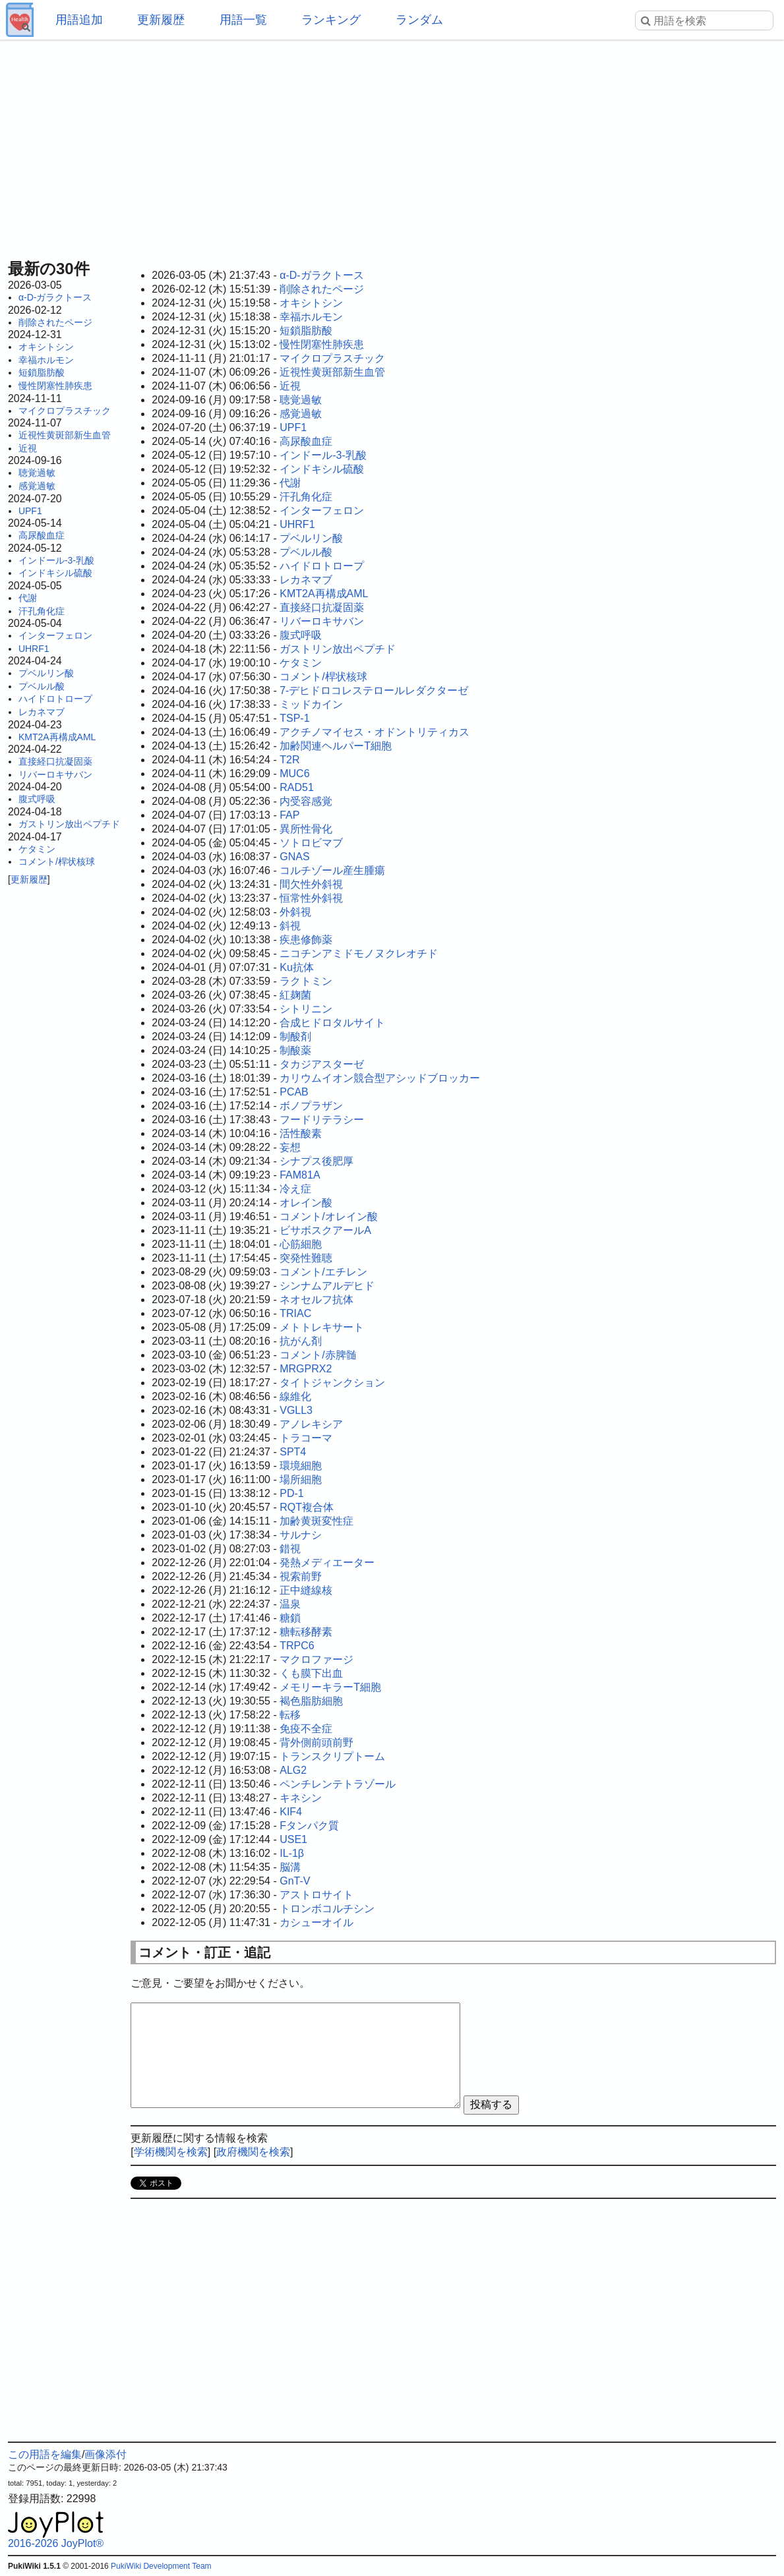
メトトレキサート (322, 1327)
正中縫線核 (306, 1590)
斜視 (290, 925)
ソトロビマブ (311, 842)
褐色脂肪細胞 (311, 1701)
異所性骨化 (306, 828)
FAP (289, 815)
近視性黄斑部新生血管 (64, 435)
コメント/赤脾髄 (318, 1355)
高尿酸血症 (41, 535)
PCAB (294, 1092)
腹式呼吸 (36, 799)
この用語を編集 (45, 2454)
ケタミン (36, 849)
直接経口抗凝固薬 (55, 761)
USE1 (293, 1839)
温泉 (290, 1604)
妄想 (290, 1147)
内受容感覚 (306, 801)
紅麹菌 (295, 995)
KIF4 (291, 1811)
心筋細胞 (301, 1244)
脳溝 (290, 1867)
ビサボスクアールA (325, 1230)
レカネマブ (41, 712)
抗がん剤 (301, 1341)
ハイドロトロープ (55, 698)
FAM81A (300, 1175)
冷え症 (295, 1188)
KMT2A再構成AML (57, 737)
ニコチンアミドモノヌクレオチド (359, 953)
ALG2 (293, 1770)
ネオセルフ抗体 (316, 1299)
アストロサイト (316, 1894)
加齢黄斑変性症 (316, 1521)
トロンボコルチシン (327, 1908)
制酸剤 (295, 1036)
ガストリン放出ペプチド (69, 824)
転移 (290, 1714)
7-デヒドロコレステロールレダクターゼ (374, 690)
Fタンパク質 (309, 1825)
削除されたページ (55, 322)
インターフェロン (55, 635)
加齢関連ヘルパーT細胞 (336, 745)
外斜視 (295, 912)
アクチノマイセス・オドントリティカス (374, 732)
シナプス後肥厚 (316, 1161)
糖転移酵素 (306, 1631)
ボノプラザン (311, 1105)
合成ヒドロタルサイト (332, 1022)
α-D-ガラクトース (55, 297)
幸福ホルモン (46, 360)
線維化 (295, 1396)
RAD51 (297, 787)
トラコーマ (306, 1438)
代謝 (27, 598)
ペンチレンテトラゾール (338, 1784)
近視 (27, 448)
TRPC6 (297, 1645)
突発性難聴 (306, 1258)
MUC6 (294, 773)
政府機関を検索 (253, 2151)
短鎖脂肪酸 (41, 372)
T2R (289, 759)
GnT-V (295, 1881)
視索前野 (301, 1576)
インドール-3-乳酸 (56, 560)
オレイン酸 (306, 1202)
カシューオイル (316, 1922)
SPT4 (293, 1451)
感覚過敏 (36, 486)
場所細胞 (301, 1479)
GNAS (294, 856)
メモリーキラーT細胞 (330, 1687)
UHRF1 (33, 648)
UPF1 (30, 511)
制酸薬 (295, 1050)
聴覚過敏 (36, 472)
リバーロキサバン (55, 774)
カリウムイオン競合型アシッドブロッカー (380, 1078)
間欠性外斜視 (311, 884)
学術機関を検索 (171, 2151)
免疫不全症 (306, 1728)
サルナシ (301, 1534)
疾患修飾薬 (306, 939)
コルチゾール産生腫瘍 (332, 870)
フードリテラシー (322, 1119)
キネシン (301, 1797)
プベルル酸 (41, 686)
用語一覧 (243, 19)
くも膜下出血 (311, 1673)
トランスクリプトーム (332, 1756)
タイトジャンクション (332, 1382)
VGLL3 (296, 1410)
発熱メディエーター (327, 1562)
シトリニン (306, 1008)
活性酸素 (301, 1133)
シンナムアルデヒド (327, 1285)
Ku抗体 (297, 967)
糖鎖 (290, 1618)
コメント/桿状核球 (56, 861)
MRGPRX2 (306, 1368)
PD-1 (291, 1493)
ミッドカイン (311, 704)
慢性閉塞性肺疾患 (55, 385)
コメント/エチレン (323, 1271)
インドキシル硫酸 (55, 573)
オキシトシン (46, 346)
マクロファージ (316, 1659)
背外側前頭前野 (316, 1742)
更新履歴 (161, 19)
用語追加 (79, 19)
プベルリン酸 (46, 673)
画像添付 (105, 2454)
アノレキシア (311, 1424)
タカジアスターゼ (322, 1064)
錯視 (290, 1548)
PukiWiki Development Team (161, 2566)
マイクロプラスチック (64, 410)
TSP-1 (294, 718)
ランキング (331, 19)
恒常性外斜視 (311, 898)
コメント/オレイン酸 (328, 1216)
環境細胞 (301, 1465)
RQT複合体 (307, 1507)
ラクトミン (306, 981)
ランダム (419, 19)
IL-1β (292, 1853)
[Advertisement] (392, 145)
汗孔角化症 (41, 611)
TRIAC (295, 1313)
